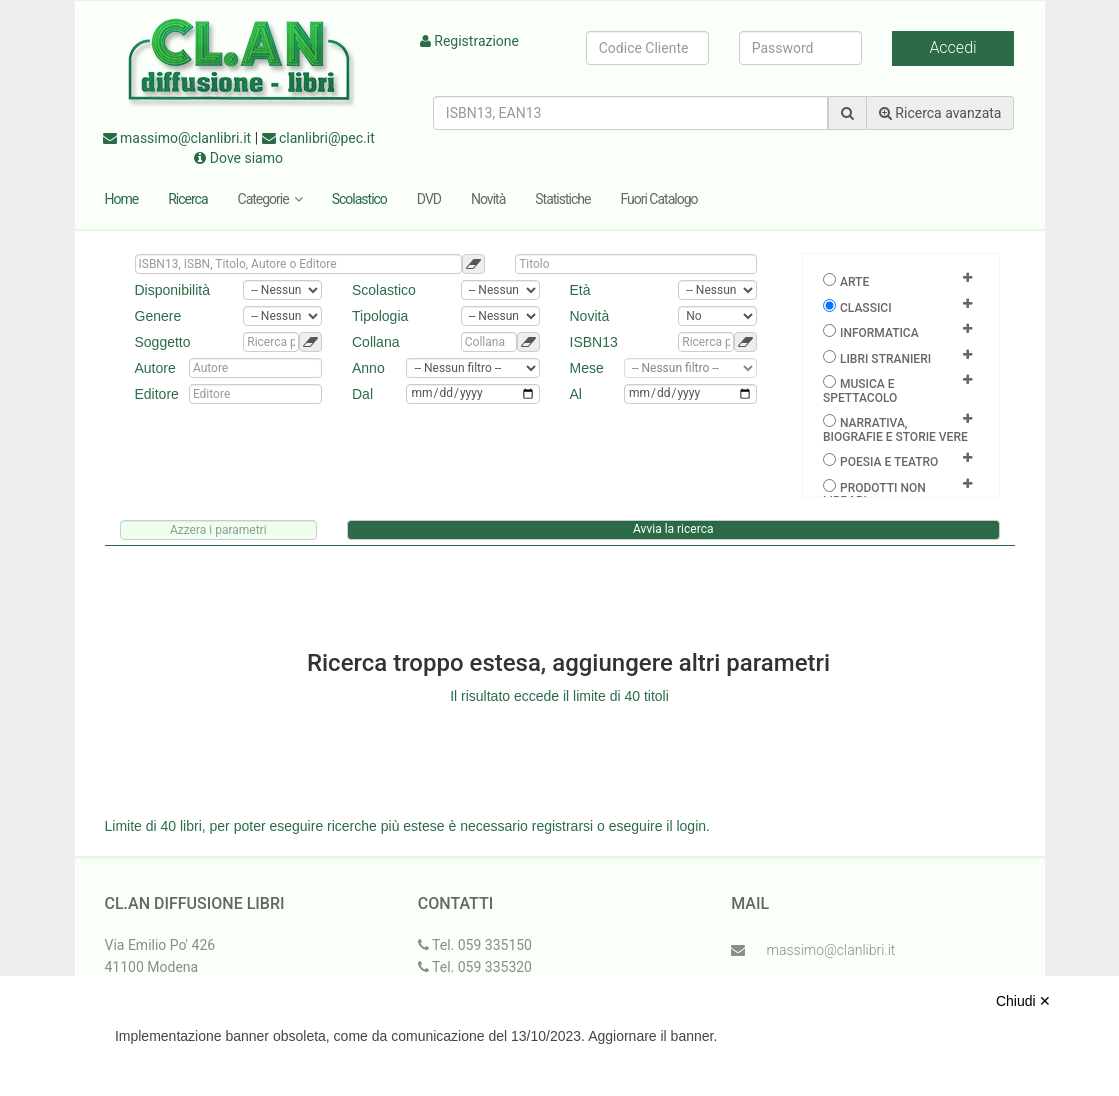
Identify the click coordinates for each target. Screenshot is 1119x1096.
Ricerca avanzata (940, 113)
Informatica (879, 333)
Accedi (952, 47)
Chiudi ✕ (1024, 1001)
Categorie (270, 199)
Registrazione (469, 41)
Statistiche (562, 199)
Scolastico (359, 199)
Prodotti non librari (874, 495)
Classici (866, 308)
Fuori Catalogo (658, 199)
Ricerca (187, 199)
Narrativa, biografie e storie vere (895, 430)
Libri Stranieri (885, 359)
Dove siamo (238, 158)
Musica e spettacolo (860, 391)
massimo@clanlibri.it (177, 138)
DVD (429, 199)
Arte (854, 282)
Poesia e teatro (889, 462)
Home (122, 199)
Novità (488, 199)
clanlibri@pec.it (318, 138)
